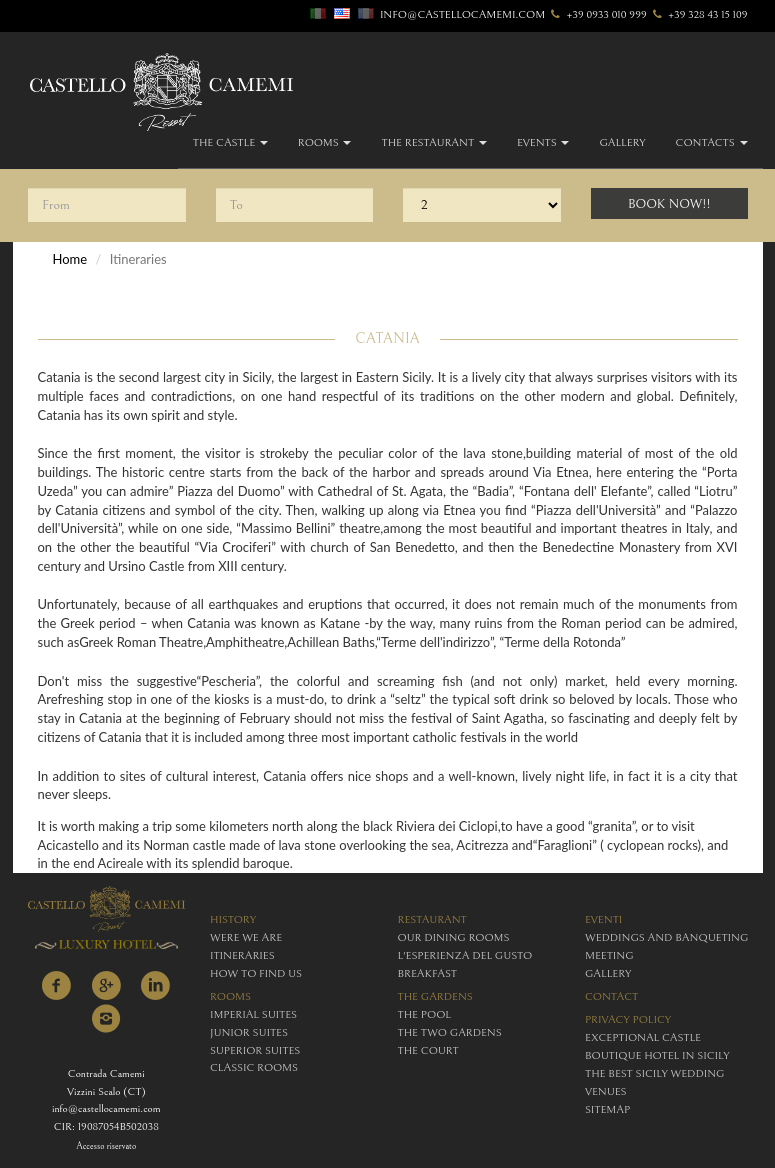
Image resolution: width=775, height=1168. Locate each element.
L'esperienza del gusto (465, 955)
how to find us (256, 973)
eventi (603, 919)
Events (543, 142)
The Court (428, 1050)
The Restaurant (433, 142)
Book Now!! (669, 204)
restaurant (432, 919)
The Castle (230, 142)
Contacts (712, 142)
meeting (609, 955)
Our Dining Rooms (454, 937)
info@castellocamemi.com (462, 14)
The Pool (424, 1014)
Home (70, 259)
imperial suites (253, 1014)
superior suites (255, 1050)
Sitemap (607, 1109)
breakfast (427, 973)
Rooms (325, 142)
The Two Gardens (450, 1032)
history (233, 919)
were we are (246, 937)
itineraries (242, 955)
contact (611, 996)
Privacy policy (628, 1019)
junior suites (249, 1032)
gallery (622, 142)
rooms (230, 996)
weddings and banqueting (666, 937)
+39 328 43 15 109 (699, 14)
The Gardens (435, 996)
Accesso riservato (106, 1146)
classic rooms (254, 1067)
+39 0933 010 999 (597, 14)
